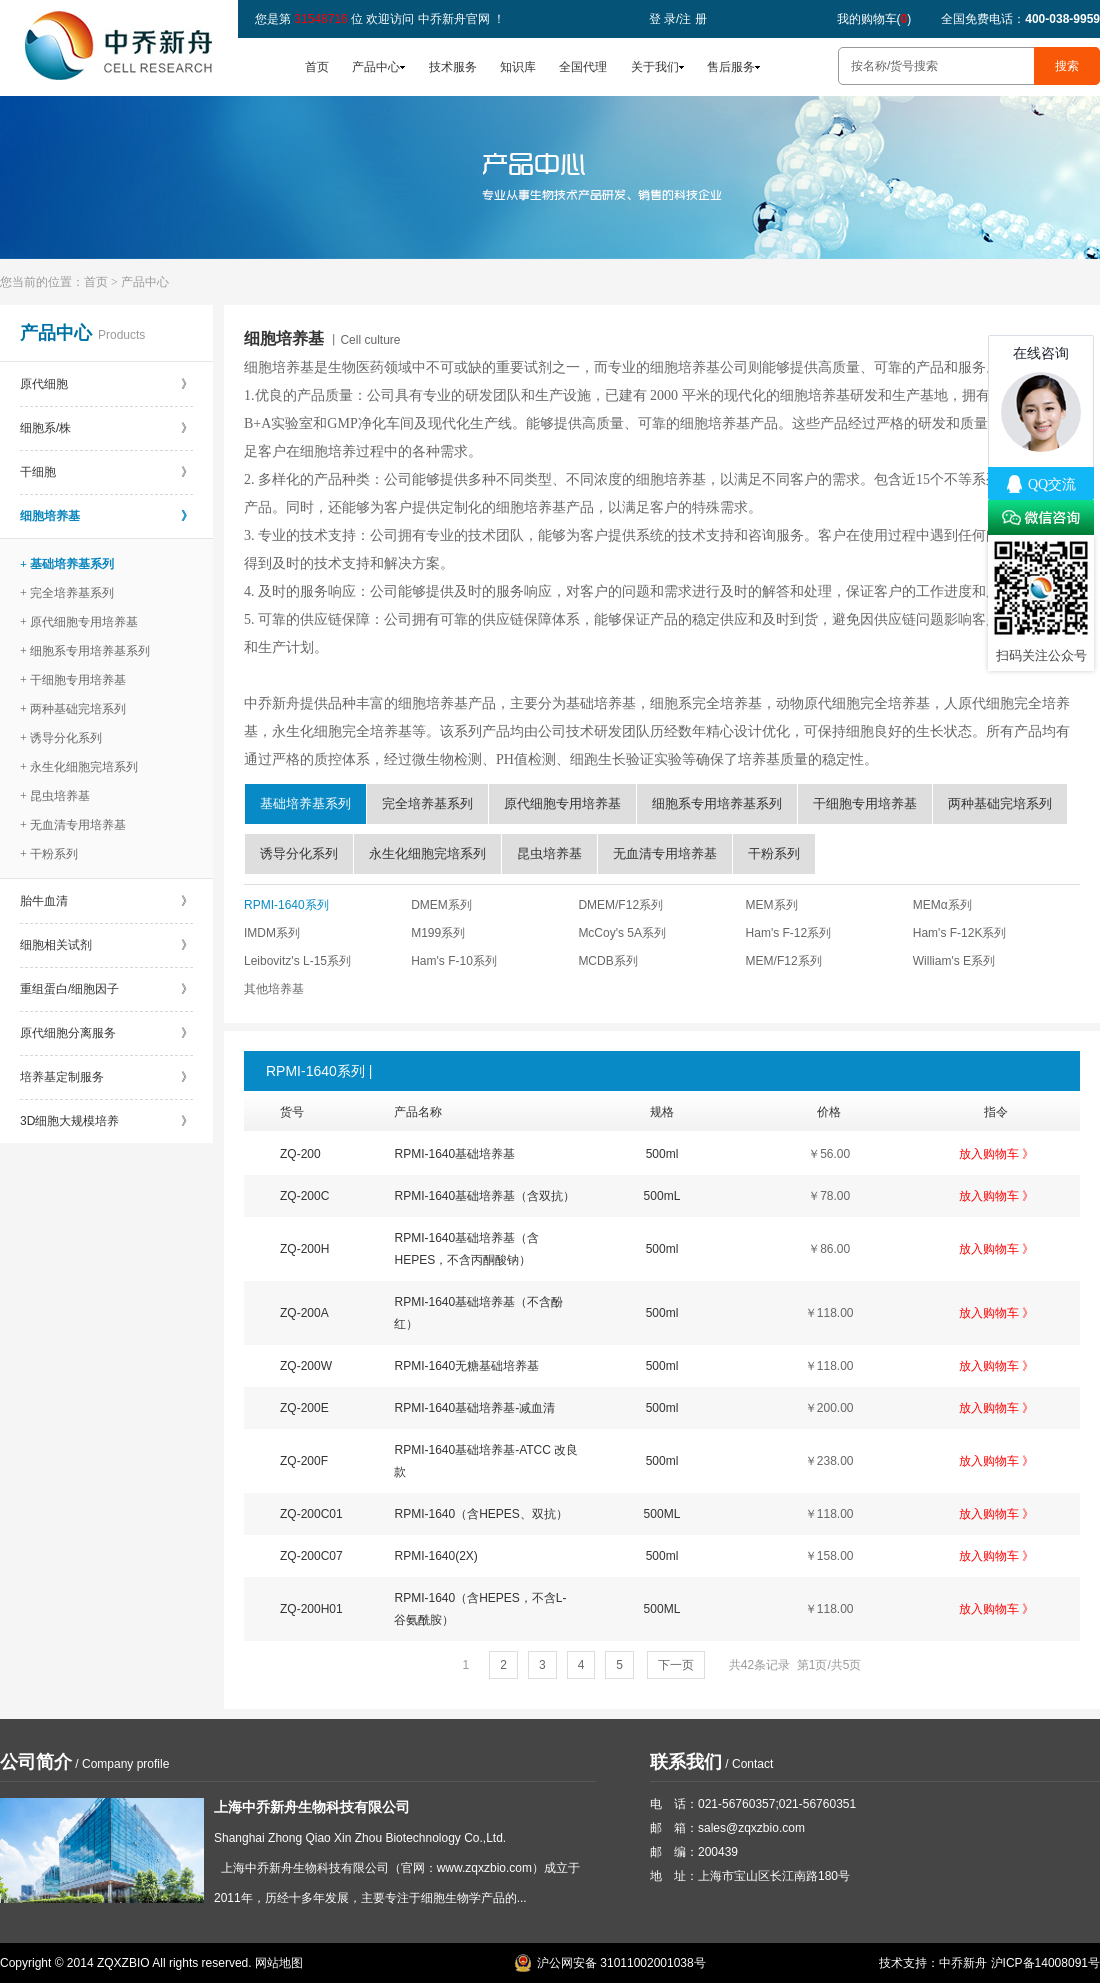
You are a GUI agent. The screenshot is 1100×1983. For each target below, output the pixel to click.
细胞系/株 (106, 428)
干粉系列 (774, 853)
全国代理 (583, 67)
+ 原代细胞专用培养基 (79, 622)
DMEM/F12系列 (620, 905)
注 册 (692, 19)
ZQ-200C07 (311, 1556)
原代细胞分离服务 (106, 1033)
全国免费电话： (1020, 19)
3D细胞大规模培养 (106, 1121)
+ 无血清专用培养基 (73, 825)
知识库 (518, 67)
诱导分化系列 (299, 853)
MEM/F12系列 (784, 961)
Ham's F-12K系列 (960, 933)
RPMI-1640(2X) (435, 1556)
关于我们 (655, 67)
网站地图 (279, 1963)
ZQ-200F (304, 1461)
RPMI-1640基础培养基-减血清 (474, 1408)
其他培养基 (274, 989)
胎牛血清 (106, 901)
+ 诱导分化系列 (61, 738)
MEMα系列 (942, 905)
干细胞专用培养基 (865, 803)
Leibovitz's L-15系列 (297, 961)
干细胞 (106, 472)
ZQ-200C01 (311, 1514)
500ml (662, 1154)
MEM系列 (772, 905)
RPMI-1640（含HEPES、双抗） (480, 1514)
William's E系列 (954, 961)
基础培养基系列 (305, 803)
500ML (662, 1514)
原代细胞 (106, 384)
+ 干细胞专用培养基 (73, 680)
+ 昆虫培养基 (55, 796)
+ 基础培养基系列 (67, 564)
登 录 (662, 19)
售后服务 (731, 67)
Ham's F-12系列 (789, 933)
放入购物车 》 (996, 1154)
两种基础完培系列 (1000, 803)
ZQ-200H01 (311, 1609)
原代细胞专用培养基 (562, 803)
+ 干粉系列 (49, 854)
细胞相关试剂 (106, 945)
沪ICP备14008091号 (1045, 1963)
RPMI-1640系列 (286, 905)
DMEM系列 (441, 905)
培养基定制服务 (106, 1077)
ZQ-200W (306, 1366)
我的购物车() (874, 19)
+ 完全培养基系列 (67, 593)
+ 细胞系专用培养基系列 (85, 651)
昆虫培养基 (549, 853)
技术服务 (453, 67)
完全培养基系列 (427, 803)
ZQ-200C (304, 1196)
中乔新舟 (963, 1963)
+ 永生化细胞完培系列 (79, 767)
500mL (662, 1196)
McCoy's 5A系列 (622, 933)
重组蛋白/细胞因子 (106, 989)
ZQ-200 (300, 1154)
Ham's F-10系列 (454, 961)
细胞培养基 (106, 516)
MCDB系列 (607, 961)
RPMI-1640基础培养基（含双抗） (484, 1196)
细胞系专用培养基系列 (717, 803)
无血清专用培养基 (665, 853)
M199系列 (438, 933)
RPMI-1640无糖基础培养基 (466, 1366)
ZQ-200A (304, 1313)
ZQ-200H (304, 1249)
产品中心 (376, 67)
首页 (317, 67)
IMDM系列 (272, 933)
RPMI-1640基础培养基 (454, 1154)
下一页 (676, 1665)
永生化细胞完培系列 (427, 853)
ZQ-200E (304, 1408)
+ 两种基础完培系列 (73, 709)
